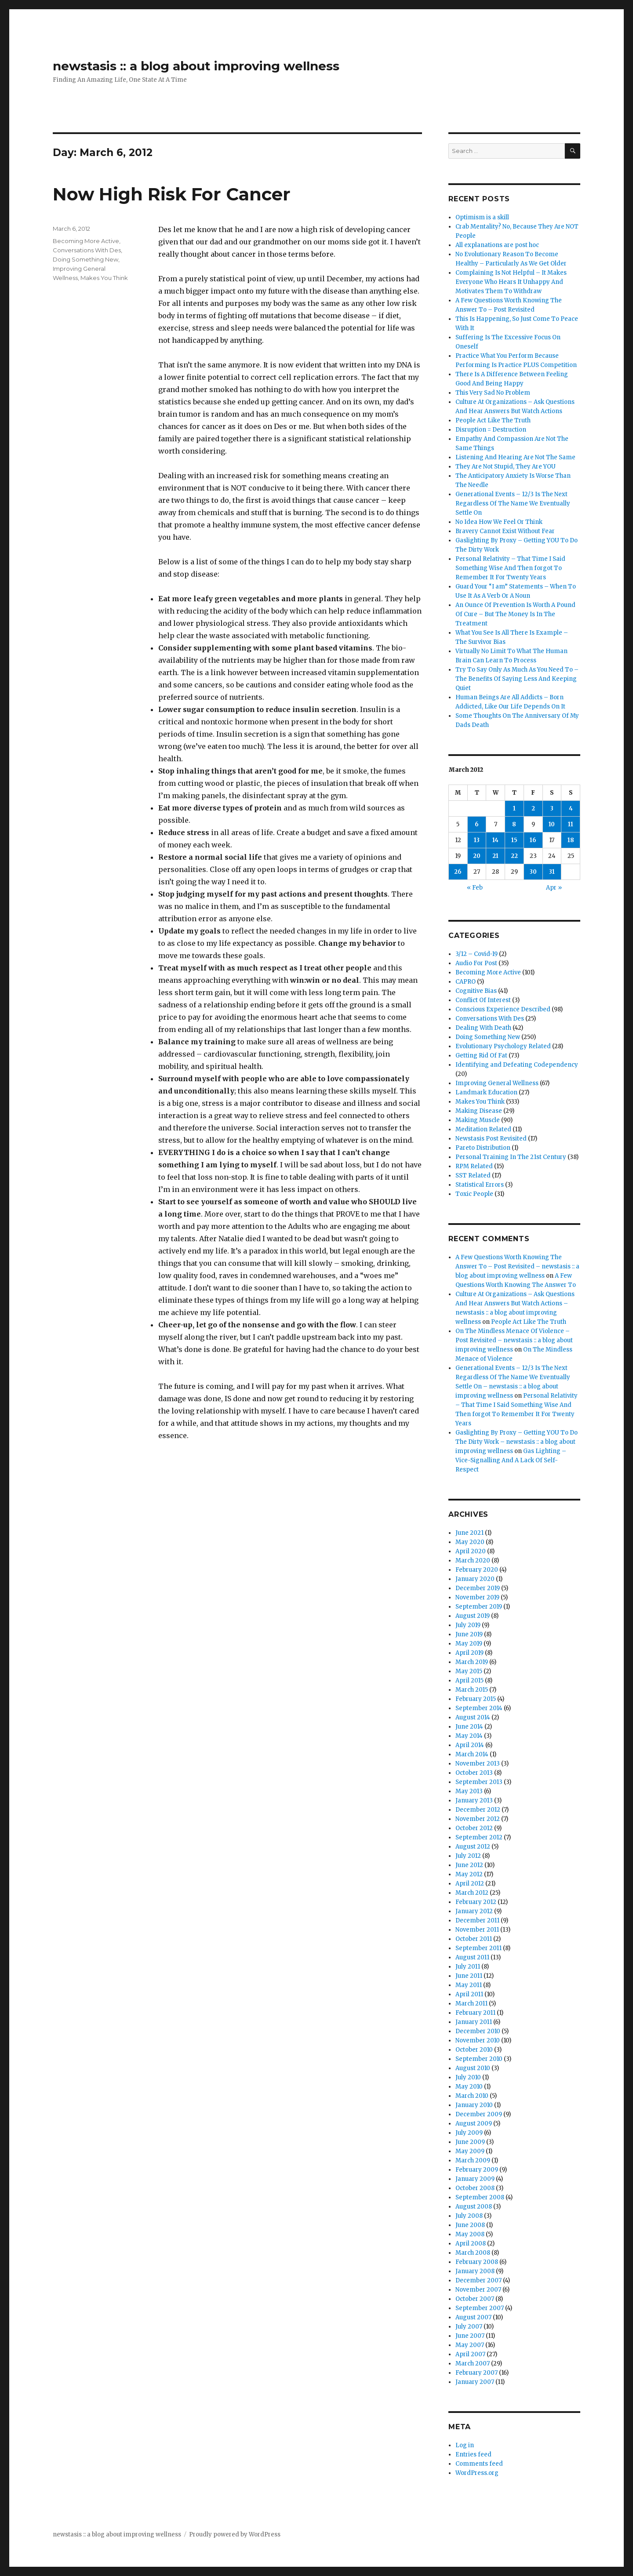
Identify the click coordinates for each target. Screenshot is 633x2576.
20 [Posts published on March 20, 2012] (476, 856)
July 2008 (469, 2216)
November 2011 (477, 1929)
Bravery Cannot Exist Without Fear (505, 531)
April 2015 (469, 1680)
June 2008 (470, 2225)
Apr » (554, 887)
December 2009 (478, 2114)
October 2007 (474, 2299)
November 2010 (477, 2040)
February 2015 (475, 1699)
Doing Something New (85, 259)
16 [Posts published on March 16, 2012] (533, 840)
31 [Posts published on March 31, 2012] (552, 872)
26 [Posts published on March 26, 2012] (458, 872)
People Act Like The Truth (493, 420)
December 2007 (478, 2280)
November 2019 (477, 1597)
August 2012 (472, 1846)
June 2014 (469, 1726)
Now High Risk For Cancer (172, 194)
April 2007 (470, 2354)
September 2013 (478, 1782)
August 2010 (472, 2068)
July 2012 (468, 1856)
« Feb (475, 887)
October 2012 (474, 1828)
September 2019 (478, 1606)
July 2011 (467, 1966)
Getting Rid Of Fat (481, 1055)
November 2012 (477, 1819)
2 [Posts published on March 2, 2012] (533, 808)
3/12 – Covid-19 (476, 954)
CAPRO (465, 981)
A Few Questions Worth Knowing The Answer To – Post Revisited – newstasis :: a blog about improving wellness (517, 1266)
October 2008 (475, 2188)
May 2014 (469, 1736)
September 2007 (479, 2308)
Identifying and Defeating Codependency (516, 1064)
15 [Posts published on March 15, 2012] (514, 840)
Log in (464, 2445)
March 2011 (471, 2003)
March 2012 (471, 1893)
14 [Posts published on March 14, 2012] (495, 840)
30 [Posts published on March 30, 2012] (533, 872)
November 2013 (477, 1763)
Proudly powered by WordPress (234, 2534)
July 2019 (467, 1625)
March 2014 (471, 1754)
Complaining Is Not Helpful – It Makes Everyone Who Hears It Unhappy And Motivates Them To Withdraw (511, 282)
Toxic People (474, 1194)
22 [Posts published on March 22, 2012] (514, 856)
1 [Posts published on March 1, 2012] (514, 808)
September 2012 (478, 1837)
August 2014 (472, 1717)
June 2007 (469, 2336)
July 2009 (469, 2132)
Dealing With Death (483, 1028)
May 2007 (469, 2345)
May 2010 (469, 2086)
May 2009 (469, 2151)
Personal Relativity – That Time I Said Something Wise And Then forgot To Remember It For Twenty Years (510, 568)
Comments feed (479, 2463)
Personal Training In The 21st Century (510, 1157)
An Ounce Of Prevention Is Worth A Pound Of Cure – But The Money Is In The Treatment (515, 614)
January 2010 (474, 2105)
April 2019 (469, 1653)
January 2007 (474, 2382)
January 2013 (474, 1800)
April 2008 (470, 2243)
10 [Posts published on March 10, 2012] (552, 824)
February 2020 (476, 1569)
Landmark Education (486, 1092)
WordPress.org (476, 2473)
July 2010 (468, 2077)
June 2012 (469, 1865)
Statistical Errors (479, 1184)
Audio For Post (476, 963)
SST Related (473, 1175)
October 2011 (473, 1939)
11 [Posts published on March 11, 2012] (570, 824)
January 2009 (475, 2179)
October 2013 (474, 1773)
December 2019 (477, 1588)
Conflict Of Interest (483, 1000)
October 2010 (474, 2049)
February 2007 (476, 2372)
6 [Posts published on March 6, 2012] (477, 824)
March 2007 (472, 2363)
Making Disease (478, 1111)
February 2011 (475, 2012)
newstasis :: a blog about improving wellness (196, 65)
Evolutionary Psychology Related (503, 1046)
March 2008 (472, 2252)
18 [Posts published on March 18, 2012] (571, 840)
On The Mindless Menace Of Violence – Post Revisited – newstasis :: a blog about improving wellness (514, 1340)
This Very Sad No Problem (492, 392)
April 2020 (470, 1551)
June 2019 (469, 1634)
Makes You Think (104, 277)
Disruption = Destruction (490, 429)
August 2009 (473, 2123)
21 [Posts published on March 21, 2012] (495, 856)
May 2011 (468, 1985)
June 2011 (468, 1976)
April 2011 (469, 1994)
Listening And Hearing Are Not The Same (515, 457)
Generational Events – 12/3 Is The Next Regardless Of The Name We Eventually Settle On (512, 503)
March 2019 (471, 1662)
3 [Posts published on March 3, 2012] (551, 808)
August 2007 (473, 2317)
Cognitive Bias (476, 991)
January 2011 (473, 2022)
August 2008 (473, 2206)
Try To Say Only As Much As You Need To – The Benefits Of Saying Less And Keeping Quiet (516, 679)
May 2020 (469, 1542)
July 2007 (468, 2326)
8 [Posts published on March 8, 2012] (514, 824)
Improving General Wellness (496, 1083)
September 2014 (478, 1708)
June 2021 (469, 1533)
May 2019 (468, 1643)
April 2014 (469, 1745)
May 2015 (468, 1671)
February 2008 (476, 2262)
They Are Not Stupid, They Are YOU (505, 466)
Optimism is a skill (482, 217)
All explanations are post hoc (497, 245)
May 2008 (469, 2234)
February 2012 (475, 1902)
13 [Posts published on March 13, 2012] (477, 840)
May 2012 (469, 1874)
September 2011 (478, 1948)
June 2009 (470, 2142)
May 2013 (469, 1791)
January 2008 (475, 2271)
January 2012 (474, 1911)
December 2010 (477, 2031)
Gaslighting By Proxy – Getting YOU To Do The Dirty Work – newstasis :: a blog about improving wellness (516, 1442)
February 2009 (476, 2169)
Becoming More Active (86, 240)
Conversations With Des (87, 250)
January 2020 (475, 1579)
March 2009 (472, 2160)
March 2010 (471, 2096)
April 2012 (469, 1883)
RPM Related (474, 1166)
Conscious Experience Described (502, 1009)
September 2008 (479, 2197)
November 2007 (478, 2289)
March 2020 (472, 1560)
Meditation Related (483, 1129)
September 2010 (478, 2059)
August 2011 (472, 1957)
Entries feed (473, 2454)
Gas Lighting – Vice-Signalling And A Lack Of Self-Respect (510, 1460)
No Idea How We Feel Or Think (498, 522)
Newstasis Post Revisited (491, 1138)
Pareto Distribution (482, 1148)
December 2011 (477, 1920)
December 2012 (477, 1809)
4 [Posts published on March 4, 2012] (571, 808)
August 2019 (472, 1616)
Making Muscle (477, 1120)
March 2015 (471, 1689)
